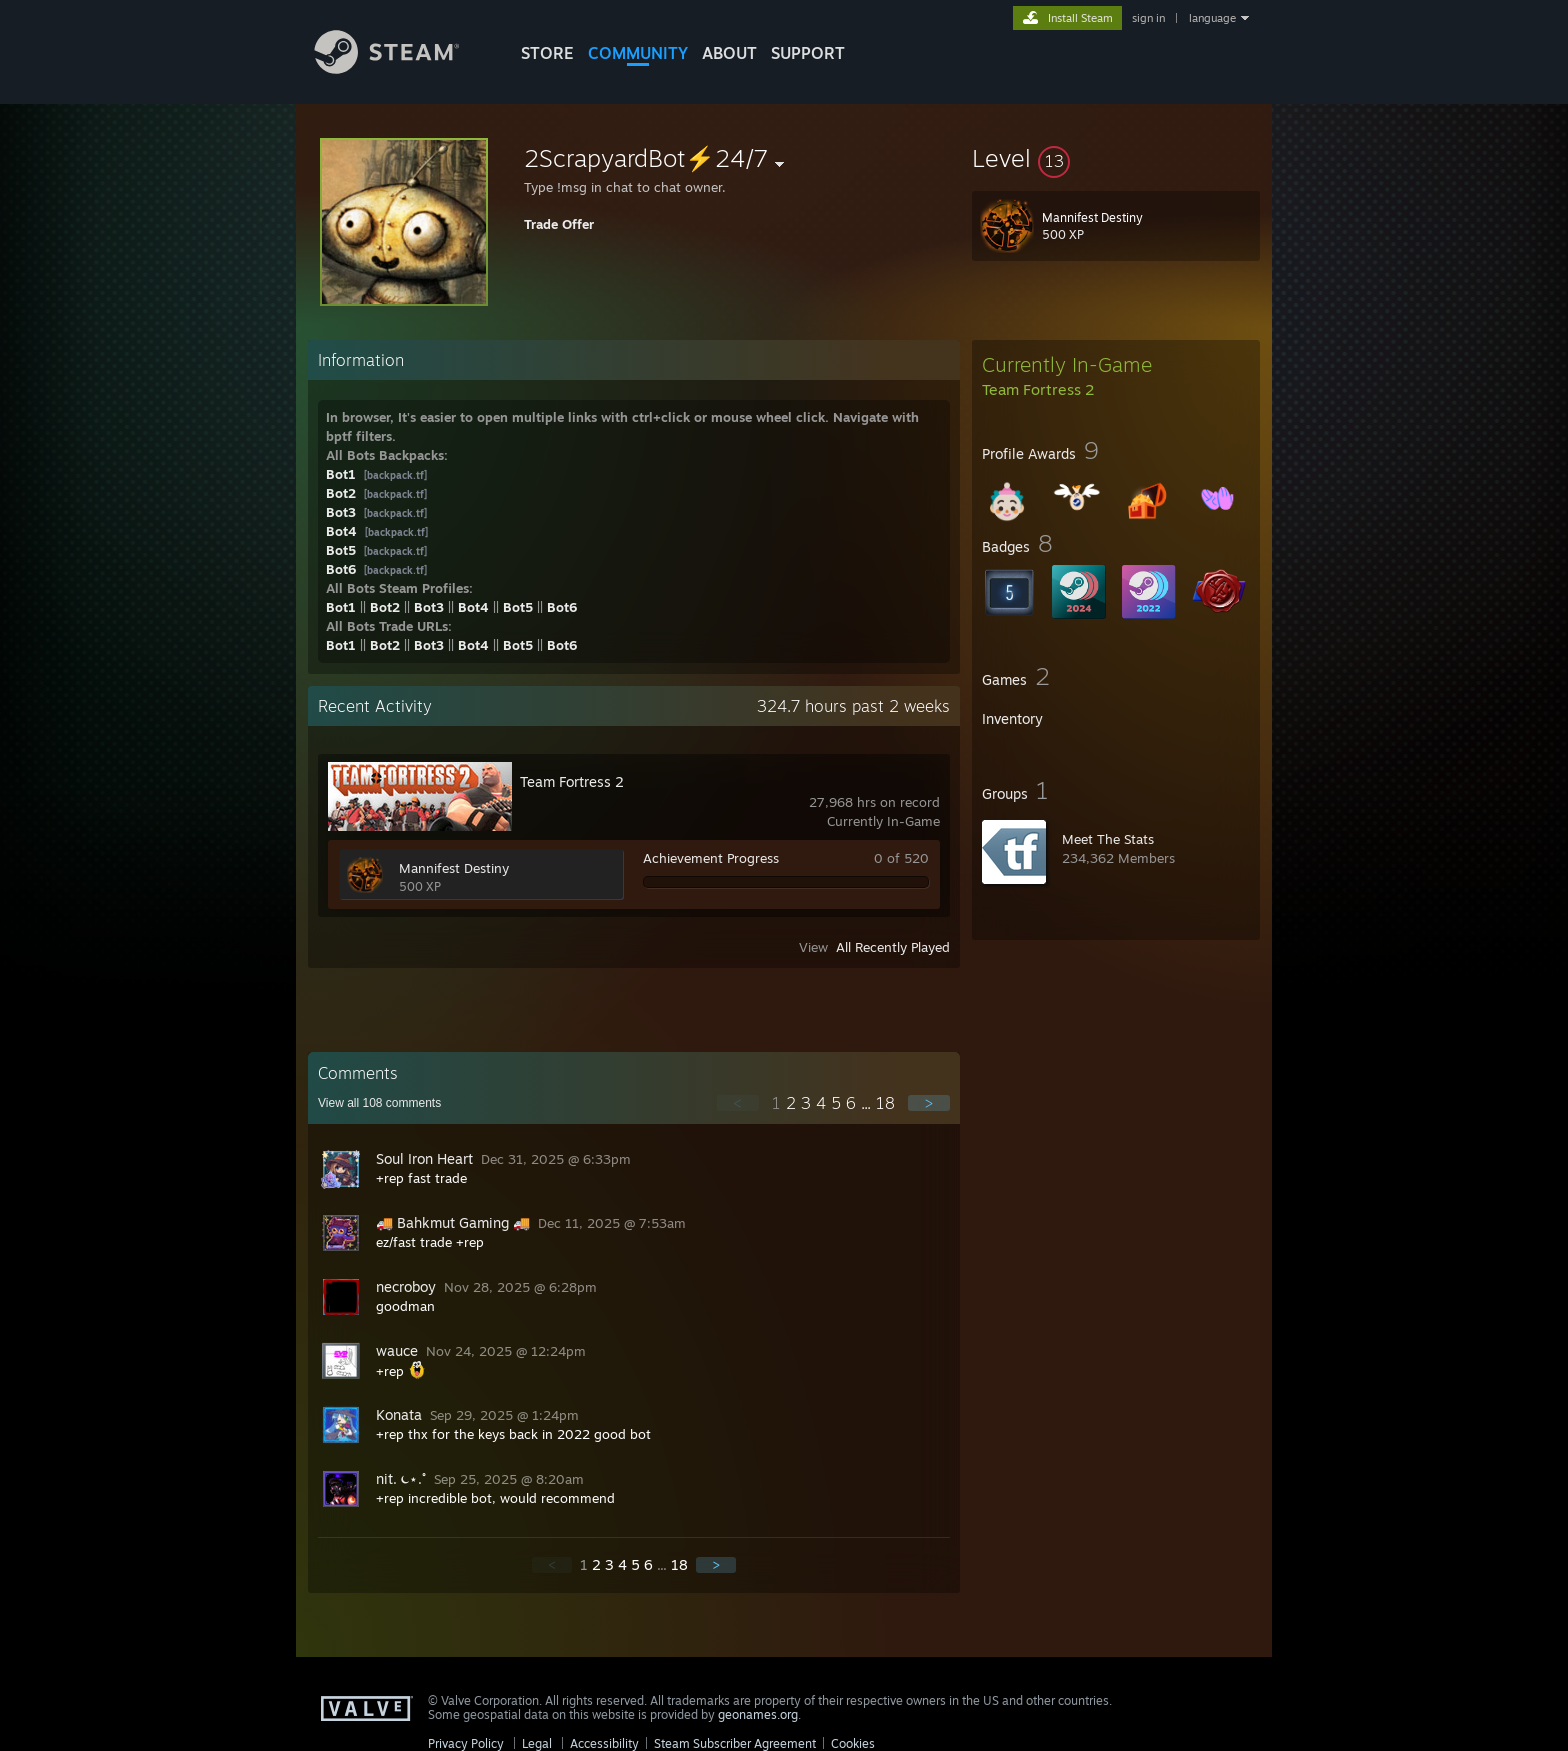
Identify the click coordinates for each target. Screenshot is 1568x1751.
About (729, 53)
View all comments (379, 1103)
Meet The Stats (1108, 839)
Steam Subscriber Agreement (735, 1743)
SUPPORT (808, 53)
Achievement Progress (711, 858)
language (1212, 18)
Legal (537, 1743)
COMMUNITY (638, 53)
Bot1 (341, 474)
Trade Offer (559, 224)
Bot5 (341, 550)
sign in (1148, 18)
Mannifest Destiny (454, 868)
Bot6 (341, 569)
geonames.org (758, 1714)
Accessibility (604, 1743)
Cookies (853, 1743)
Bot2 (341, 493)
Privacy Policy (466, 1743)
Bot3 (341, 512)
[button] (1116, 158)
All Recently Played (893, 947)
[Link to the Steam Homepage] (402, 68)
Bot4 (341, 531)
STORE (547, 53)
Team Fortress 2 (572, 781)
